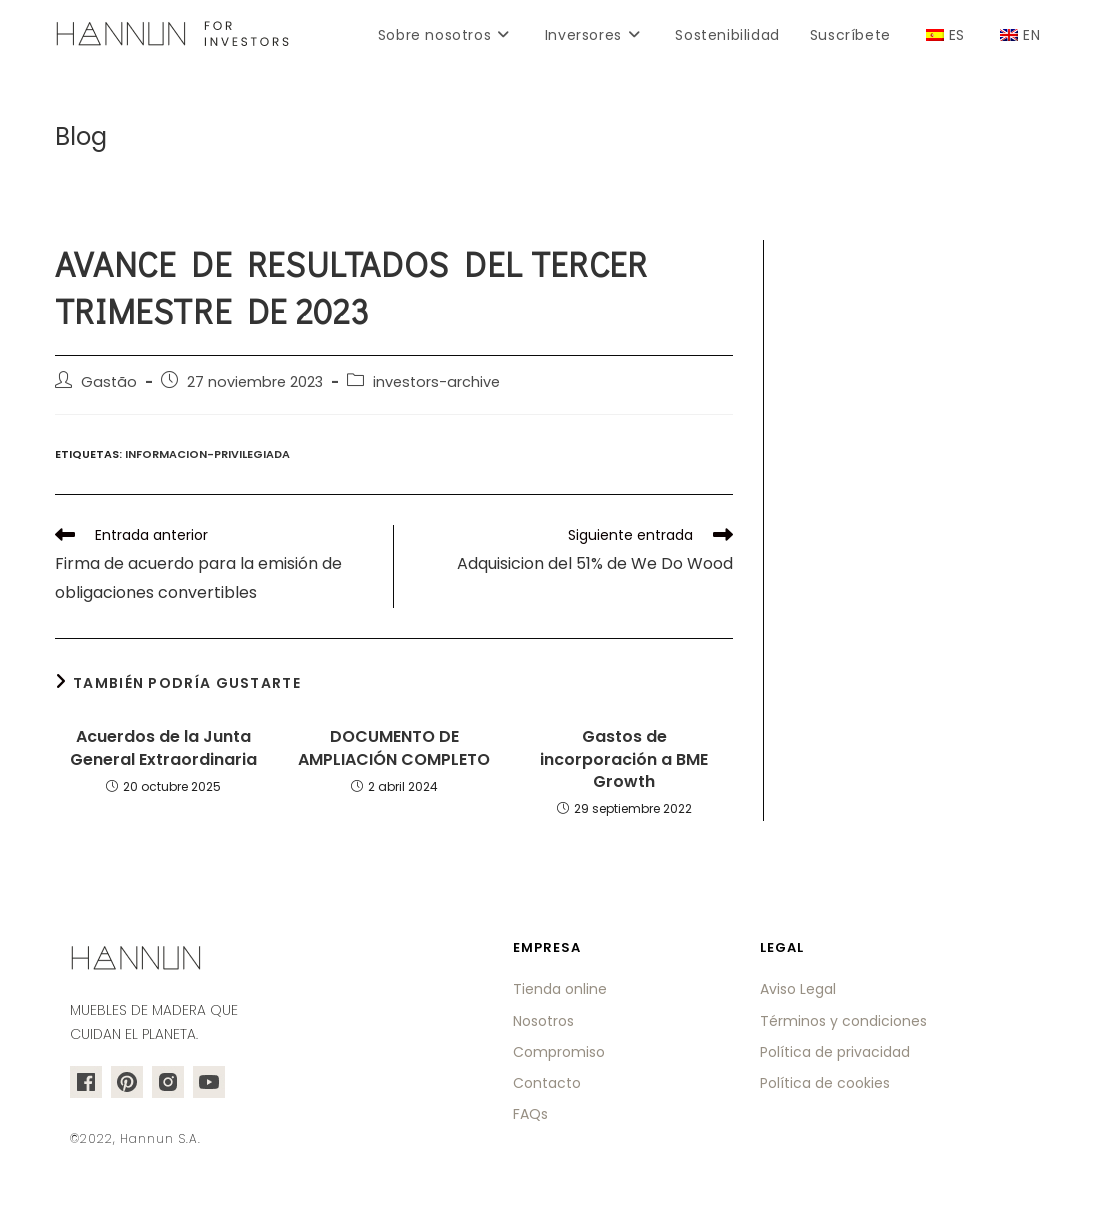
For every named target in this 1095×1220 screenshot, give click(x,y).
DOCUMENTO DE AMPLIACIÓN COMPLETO (394, 748)
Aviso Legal (798, 989)
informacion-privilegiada (207, 454)
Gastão (109, 382)
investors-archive (436, 382)
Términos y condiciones (843, 1021)
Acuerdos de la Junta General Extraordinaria (163, 748)
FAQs (530, 1114)
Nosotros (543, 1021)
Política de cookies (825, 1083)
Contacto (547, 1083)
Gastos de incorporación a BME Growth (624, 759)
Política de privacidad (835, 1052)
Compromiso (559, 1052)
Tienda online (560, 989)
